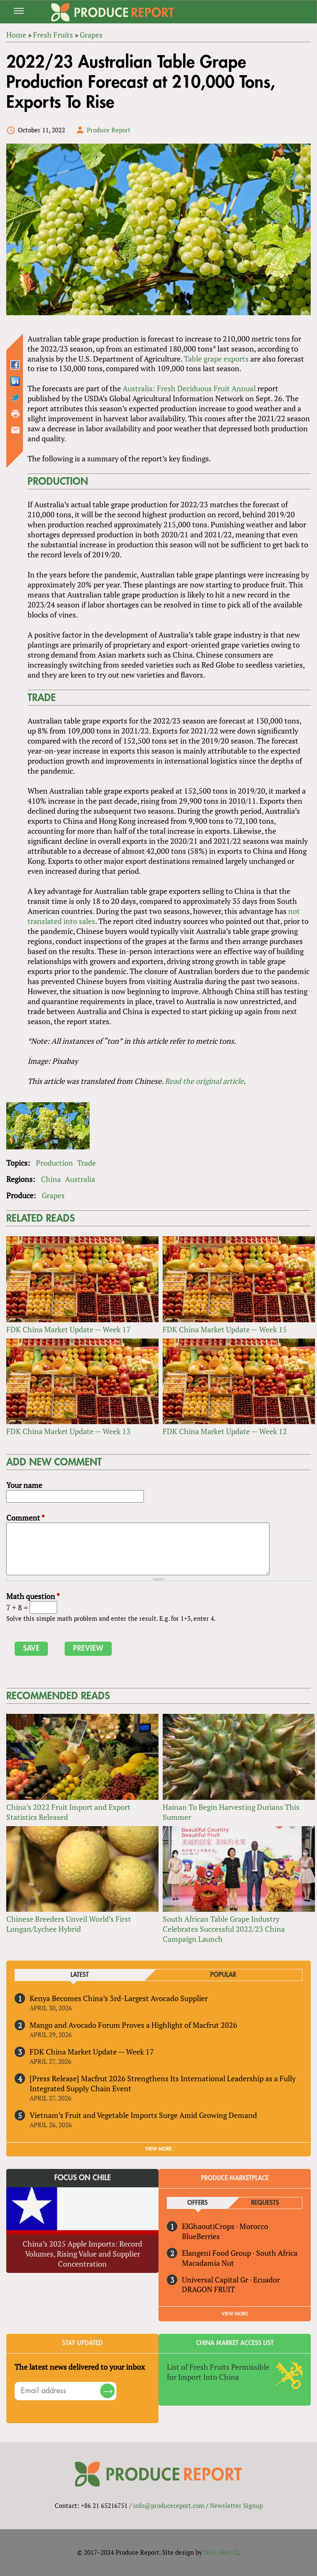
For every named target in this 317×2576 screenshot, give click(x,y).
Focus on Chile (82, 2177)
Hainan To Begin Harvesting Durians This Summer (231, 1812)
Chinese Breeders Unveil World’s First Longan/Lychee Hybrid (68, 1924)
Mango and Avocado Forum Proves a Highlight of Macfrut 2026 (133, 2025)
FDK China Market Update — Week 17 (68, 1329)
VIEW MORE (158, 2148)
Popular (223, 1975)
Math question (33, 1596)
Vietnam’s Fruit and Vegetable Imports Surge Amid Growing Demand (143, 2115)
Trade (86, 1163)
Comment (25, 1518)
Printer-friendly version (15, 414)
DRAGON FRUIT (208, 2289)
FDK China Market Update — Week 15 (225, 1329)
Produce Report (109, 130)
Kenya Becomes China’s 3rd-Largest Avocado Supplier (119, 1998)
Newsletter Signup (236, 2505)
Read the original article (204, 1081)
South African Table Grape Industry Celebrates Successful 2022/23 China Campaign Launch (224, 1929)
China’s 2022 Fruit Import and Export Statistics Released (68, 1812)
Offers (197, 2203)
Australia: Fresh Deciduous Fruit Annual (189, 388)
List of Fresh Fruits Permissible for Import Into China (218, 2372)
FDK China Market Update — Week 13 (68, 1431)
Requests (265, 2203)
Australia (80, 1179)
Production (54, 1163)
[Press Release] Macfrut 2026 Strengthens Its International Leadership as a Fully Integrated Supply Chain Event (163, 2083)
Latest (79, 1975)
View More (234, 2313)
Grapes (53, 1195)
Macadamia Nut (208, 2263)
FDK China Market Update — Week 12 (225, 1431)
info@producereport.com (168, 2505)
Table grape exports (216, 359)
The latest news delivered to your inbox (80, 2367)
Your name (24, 1485)
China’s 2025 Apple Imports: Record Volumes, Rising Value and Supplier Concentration (82, 2254)
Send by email (15, 430)
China (51, 1179)
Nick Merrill (221, 2552)
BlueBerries (201, 2236)
